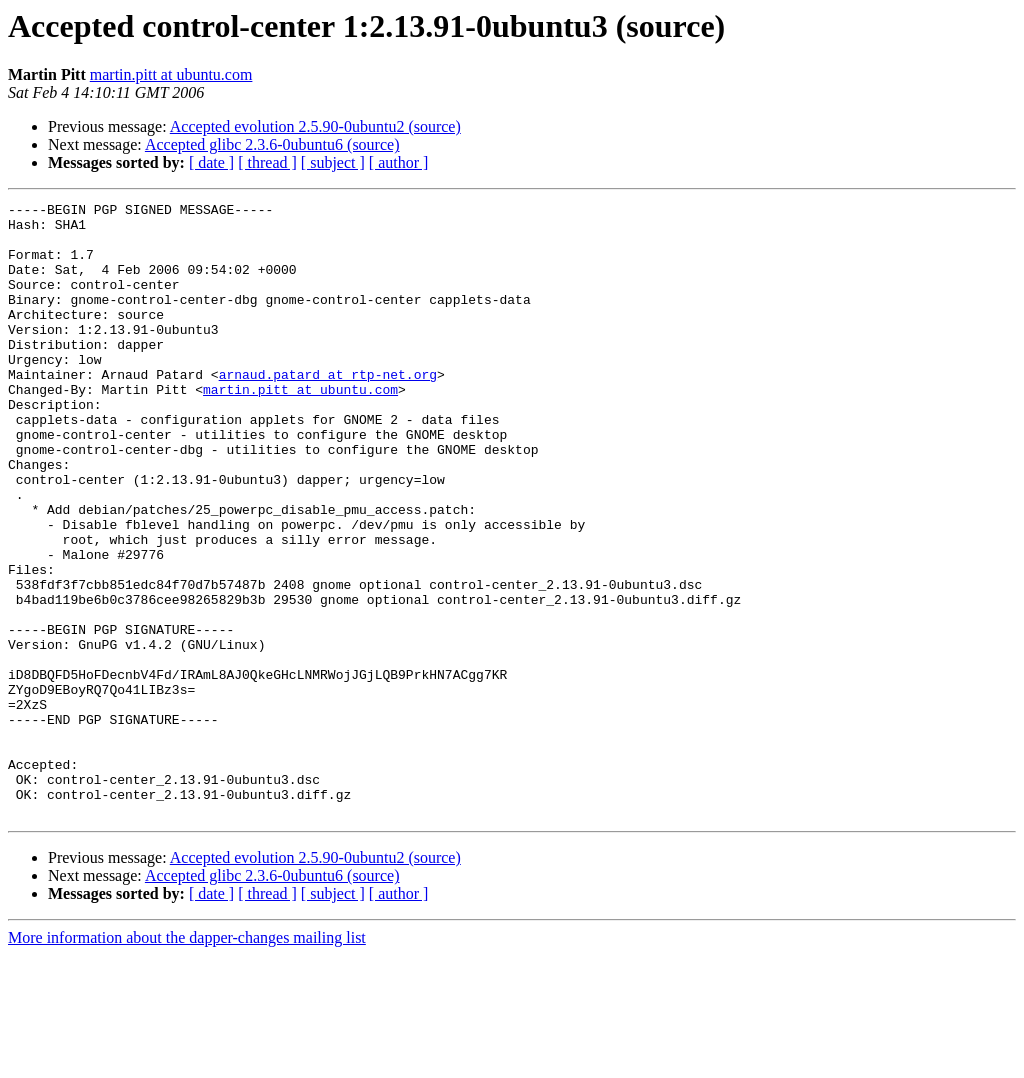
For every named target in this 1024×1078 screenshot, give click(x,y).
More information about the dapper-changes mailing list (187, 1060)
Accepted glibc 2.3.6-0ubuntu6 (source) (272, 144)
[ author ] (399, 162)
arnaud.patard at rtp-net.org (328, 410)
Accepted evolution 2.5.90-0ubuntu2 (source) (315, 126)
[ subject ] (333, 162)
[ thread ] (267, 162)
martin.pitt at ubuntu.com (171, 74)
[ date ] (211, 162)
